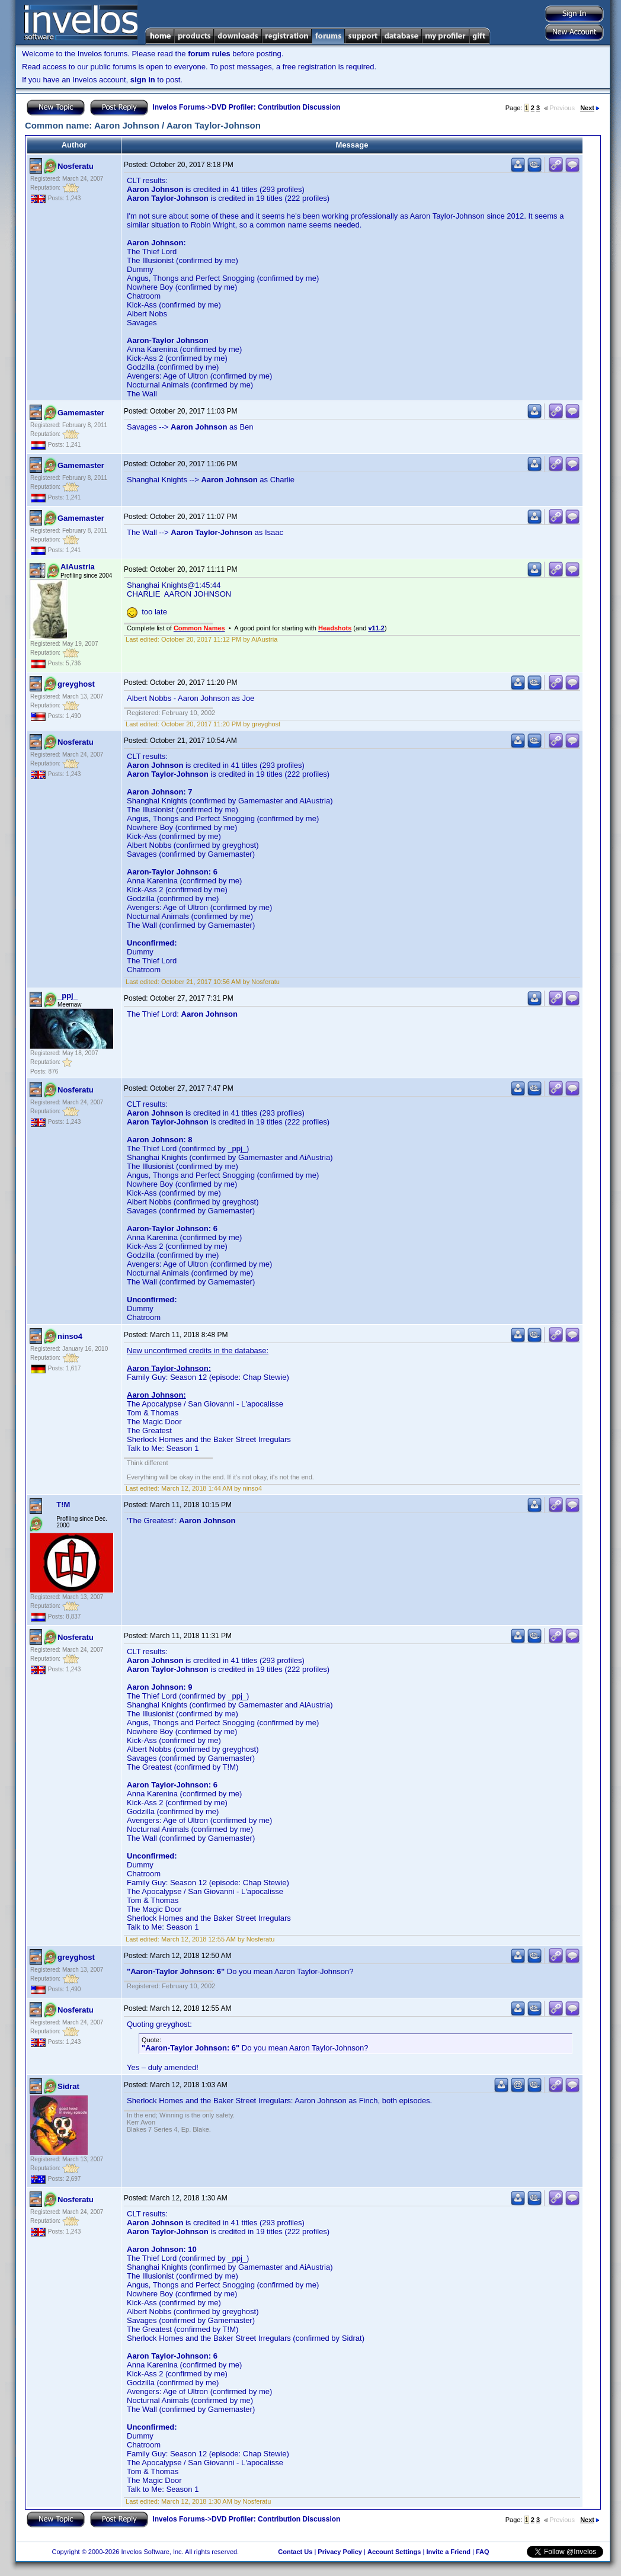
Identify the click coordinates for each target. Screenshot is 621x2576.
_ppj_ (67, 995)
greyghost (76, 684)
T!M (63, 1504)
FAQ (482, 2551)
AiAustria (77, 566)
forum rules (209, 53)
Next (590, 107)
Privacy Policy (340, 2551)
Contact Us (295, 2551)
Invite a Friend (448, 2551)
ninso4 (69, 1336)
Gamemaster (80, 412)
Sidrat (68, 2086)
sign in (142, 79)
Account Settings (394, 2551)
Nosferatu (75, 166)
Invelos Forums (178, 107)
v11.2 (376, 628)
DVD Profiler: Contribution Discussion (276, 107)
